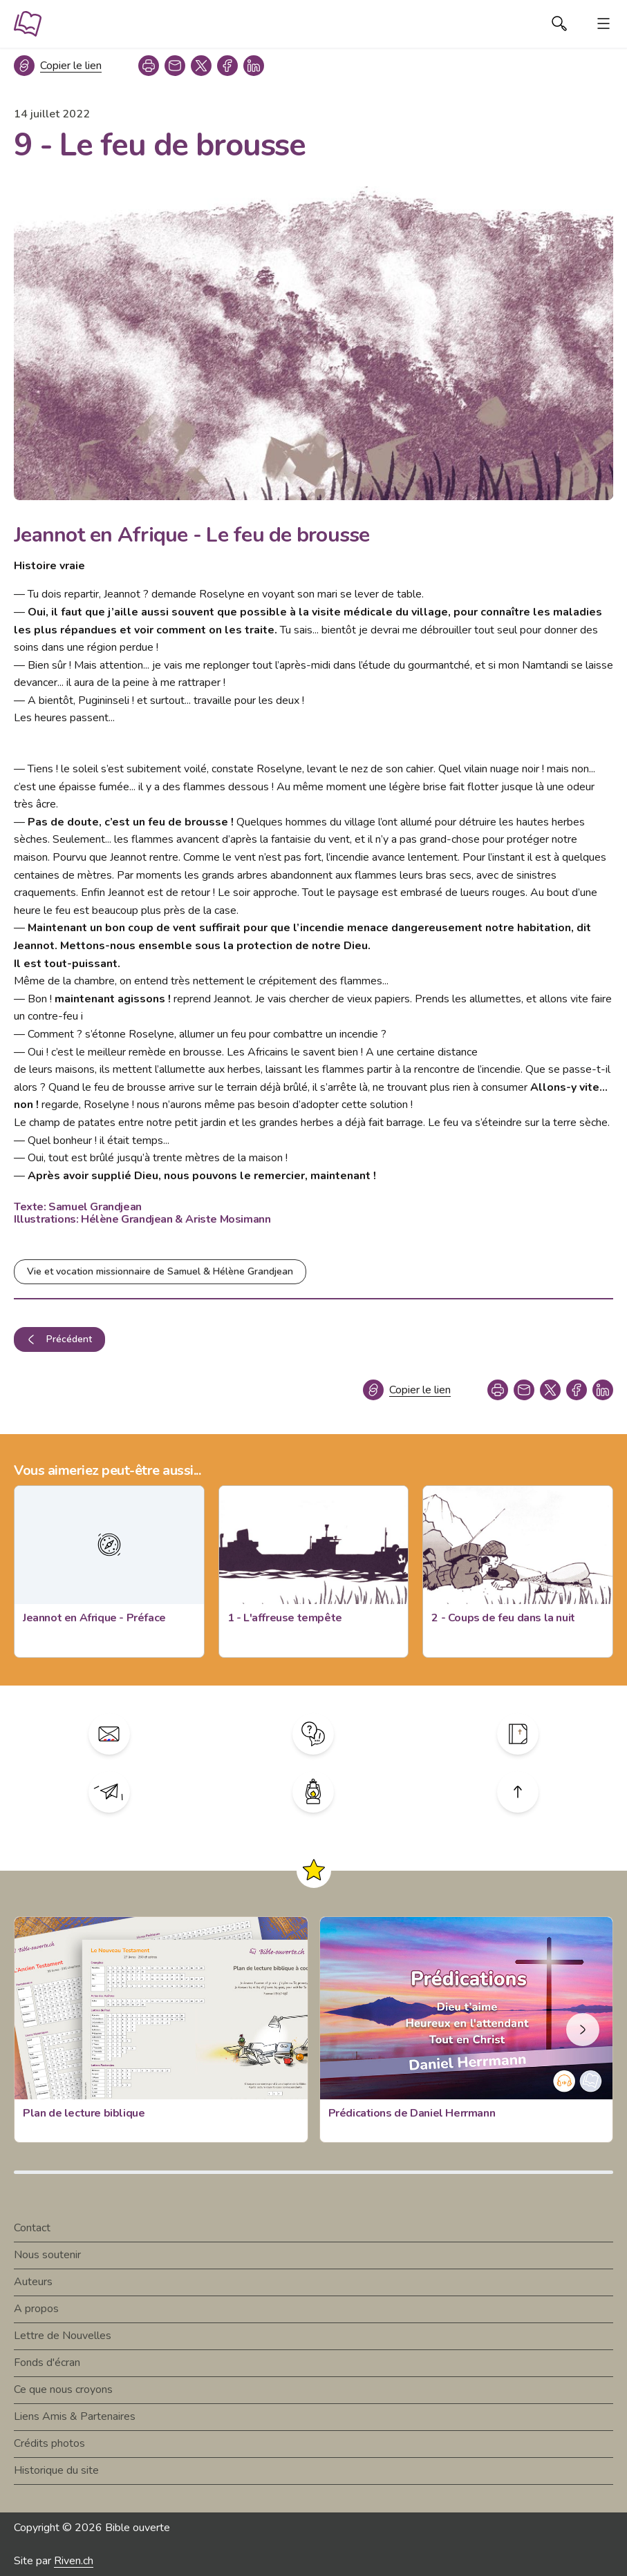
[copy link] (175, 65)
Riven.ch (73, 2560)
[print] (148, 65)
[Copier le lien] (58, 65)
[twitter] (201, 65)
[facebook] (227, 65)
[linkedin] (253, 65)
